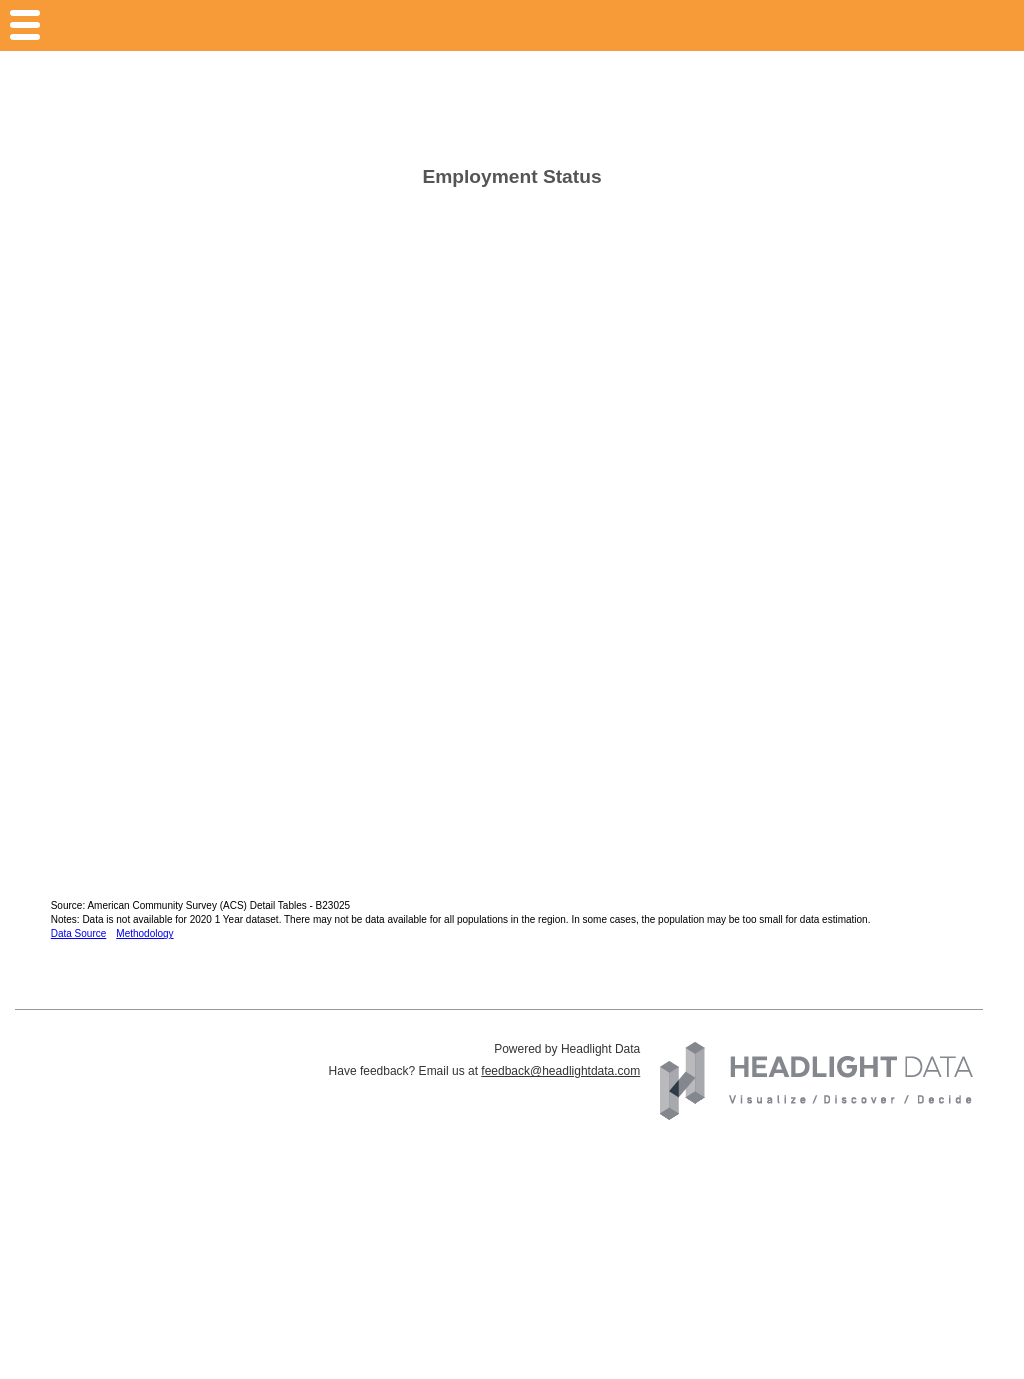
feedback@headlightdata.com (560, 1071)
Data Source (79, 933)
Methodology (144, 933)
